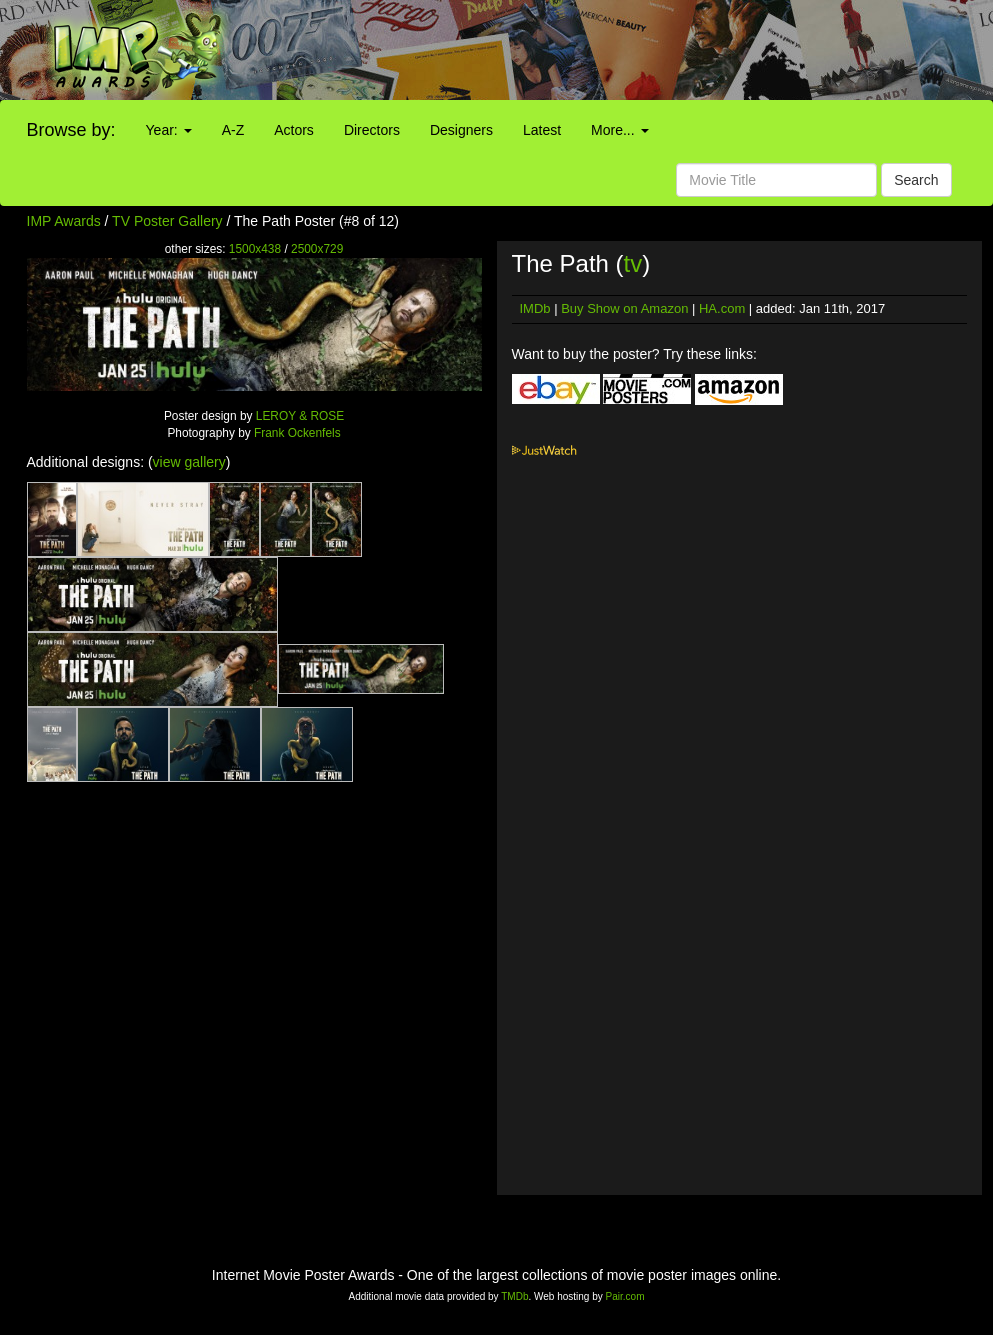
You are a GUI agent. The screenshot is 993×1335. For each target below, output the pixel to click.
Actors (294, 130)
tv (633, 263)
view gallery (189, 462)
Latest (542, 130)
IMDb (535, 308)
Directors (372, 130)
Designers (461, 130)
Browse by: (71, 130)
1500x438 (255, 249)
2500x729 (317, 249)
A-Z (233, 130)
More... (619, 130)
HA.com (722, 308)
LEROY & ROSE (300, 416)
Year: (169, 130)
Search (916, 180)
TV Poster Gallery (167, 221)
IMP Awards (64, 221)
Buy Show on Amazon (624, 308)
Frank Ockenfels (297, 433)
